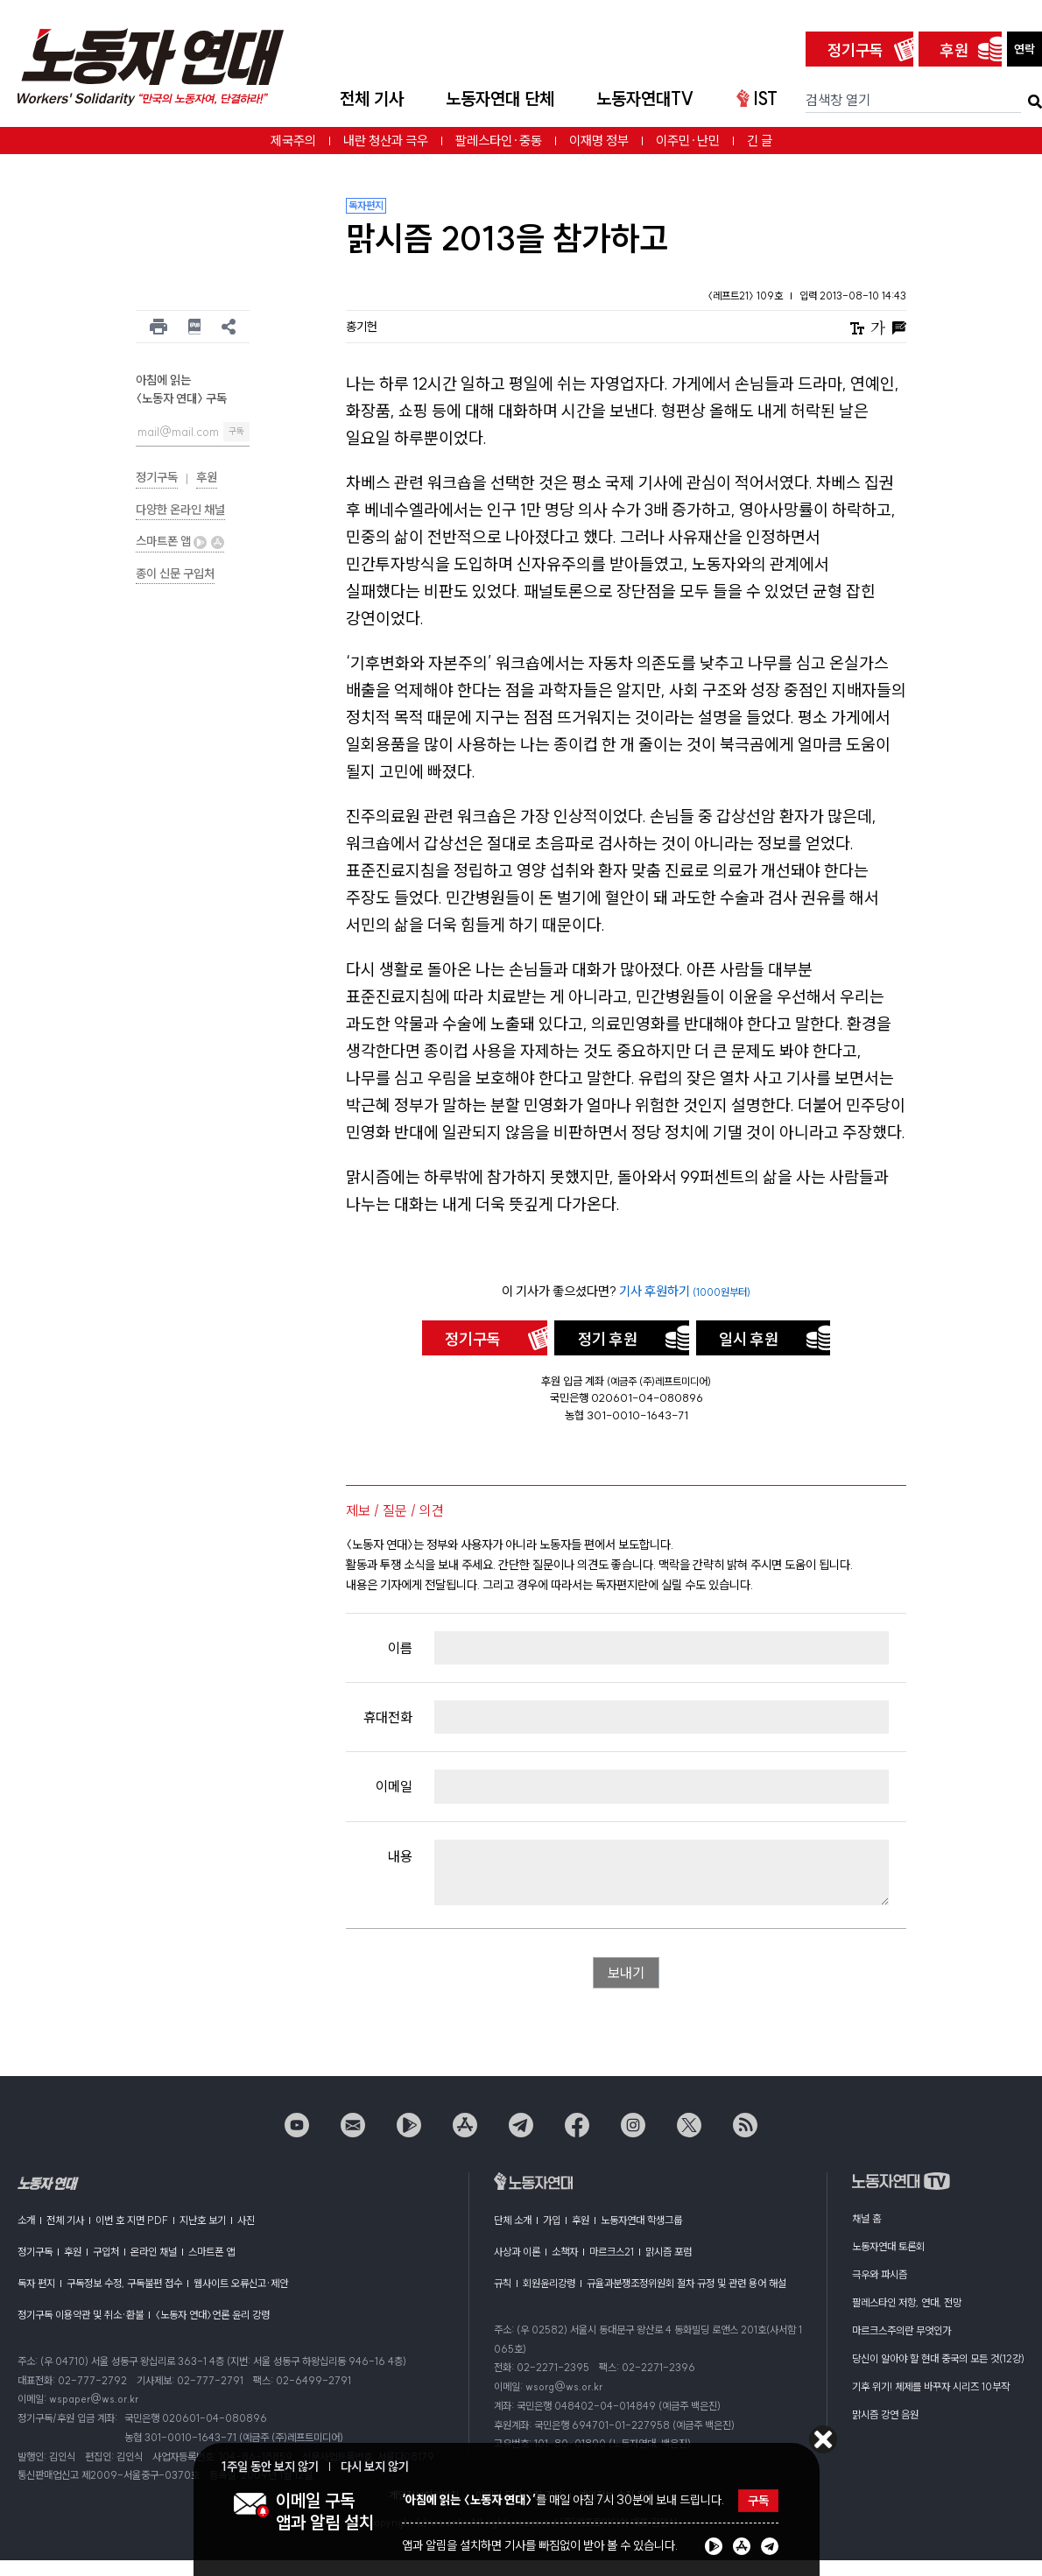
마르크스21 (611, 2251)
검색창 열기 (838, 100)
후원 (954, 50)
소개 (26, 2220)
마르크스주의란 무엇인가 (901, 2330)
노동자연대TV (645, 98)
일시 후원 (748, 1339)
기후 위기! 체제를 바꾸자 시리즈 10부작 (931, 2386)
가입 (551, 2220)
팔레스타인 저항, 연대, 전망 (906, 2302)
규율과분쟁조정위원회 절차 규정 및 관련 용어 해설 (686, 2283)
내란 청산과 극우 (385, 140)
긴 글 (759, 140)
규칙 (502, 2283)
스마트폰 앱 (180, 541)
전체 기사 (372, 98)
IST (757, 98)
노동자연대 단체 (500, 98)
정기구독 (855, 50)
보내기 (626, 1972)
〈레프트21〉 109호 (746, 295)
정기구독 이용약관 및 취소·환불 (81, 2314)
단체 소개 (513, 2220)
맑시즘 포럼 (668, 2251)
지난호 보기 (203, 2220)
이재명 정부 (599, 140)
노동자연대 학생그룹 (641, 2220)
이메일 (394, 1786)
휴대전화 (387, 1717)
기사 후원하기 (684, 1291)
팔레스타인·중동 (498, 140)
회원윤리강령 (549, 2283)
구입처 (106, 2251)
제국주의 (293, 140)
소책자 (565, 2251)
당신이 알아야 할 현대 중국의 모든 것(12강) (938, 2358)
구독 (236, 431)
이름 (400, 1648)
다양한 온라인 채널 (180, 509)
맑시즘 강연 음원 (885, 2414)
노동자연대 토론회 (888, 2246)
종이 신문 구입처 (175, 573)
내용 (400, 1856)
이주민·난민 (688, 140)
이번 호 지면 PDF (131, 2220)
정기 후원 (607, 1339)
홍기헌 (361, 326)
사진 (246, 2220)
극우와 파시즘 (879, 2274)
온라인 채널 (153, 2251)
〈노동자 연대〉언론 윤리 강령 (212, 2314)
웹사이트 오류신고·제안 (241, 2283)
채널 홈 (866, 2218)
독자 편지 (36, 2283)
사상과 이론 (517, 2251)
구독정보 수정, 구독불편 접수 (124, 2283)
